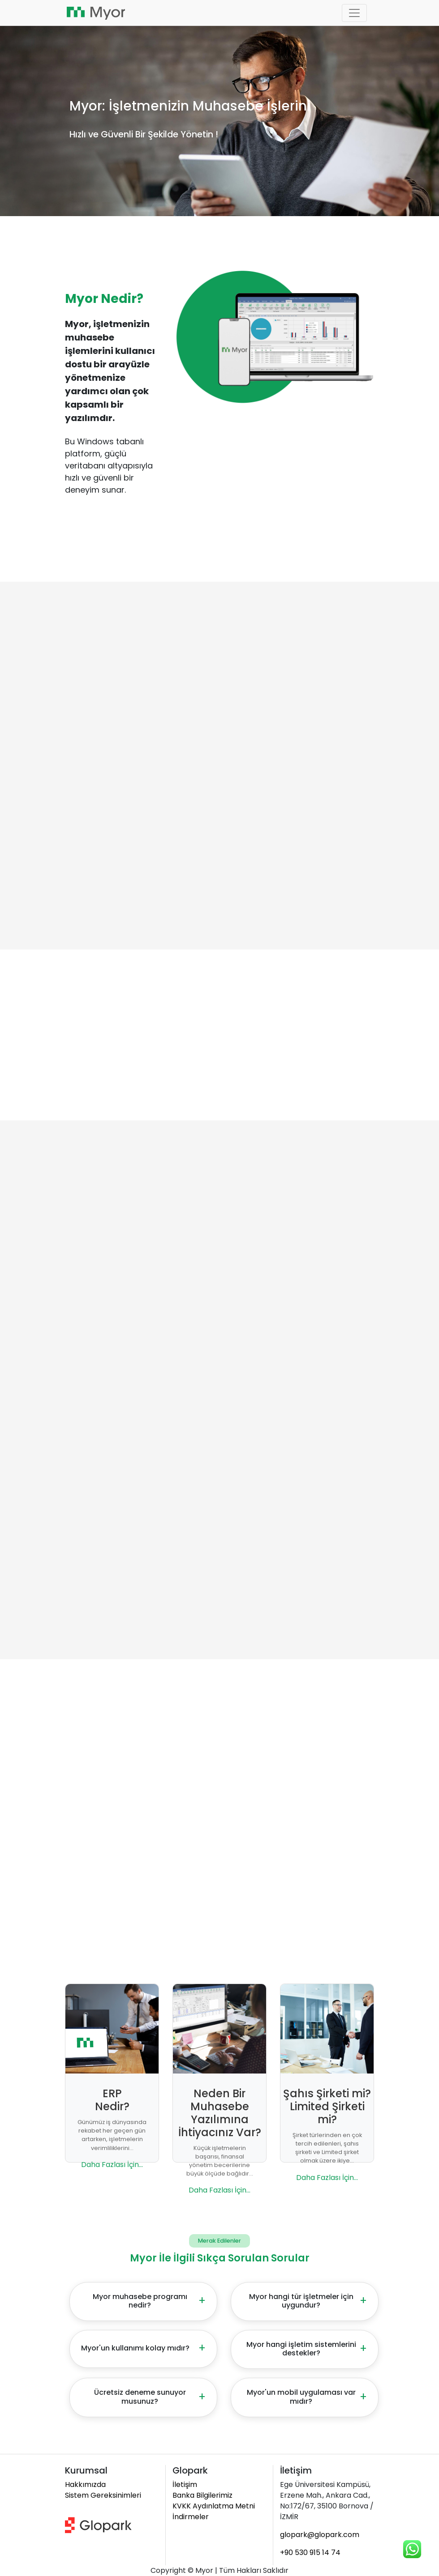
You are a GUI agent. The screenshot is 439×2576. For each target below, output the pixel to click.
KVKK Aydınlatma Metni (213, 2506)
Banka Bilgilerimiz (202, 2495)
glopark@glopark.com (319, 2534)
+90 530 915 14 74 (310, 2552)
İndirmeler (190, 2517)
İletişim (184, 2484)
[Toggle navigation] (354, 13)
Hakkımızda (85, 2484)
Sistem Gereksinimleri (103, 2495)
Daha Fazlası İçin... (112, 2164)
